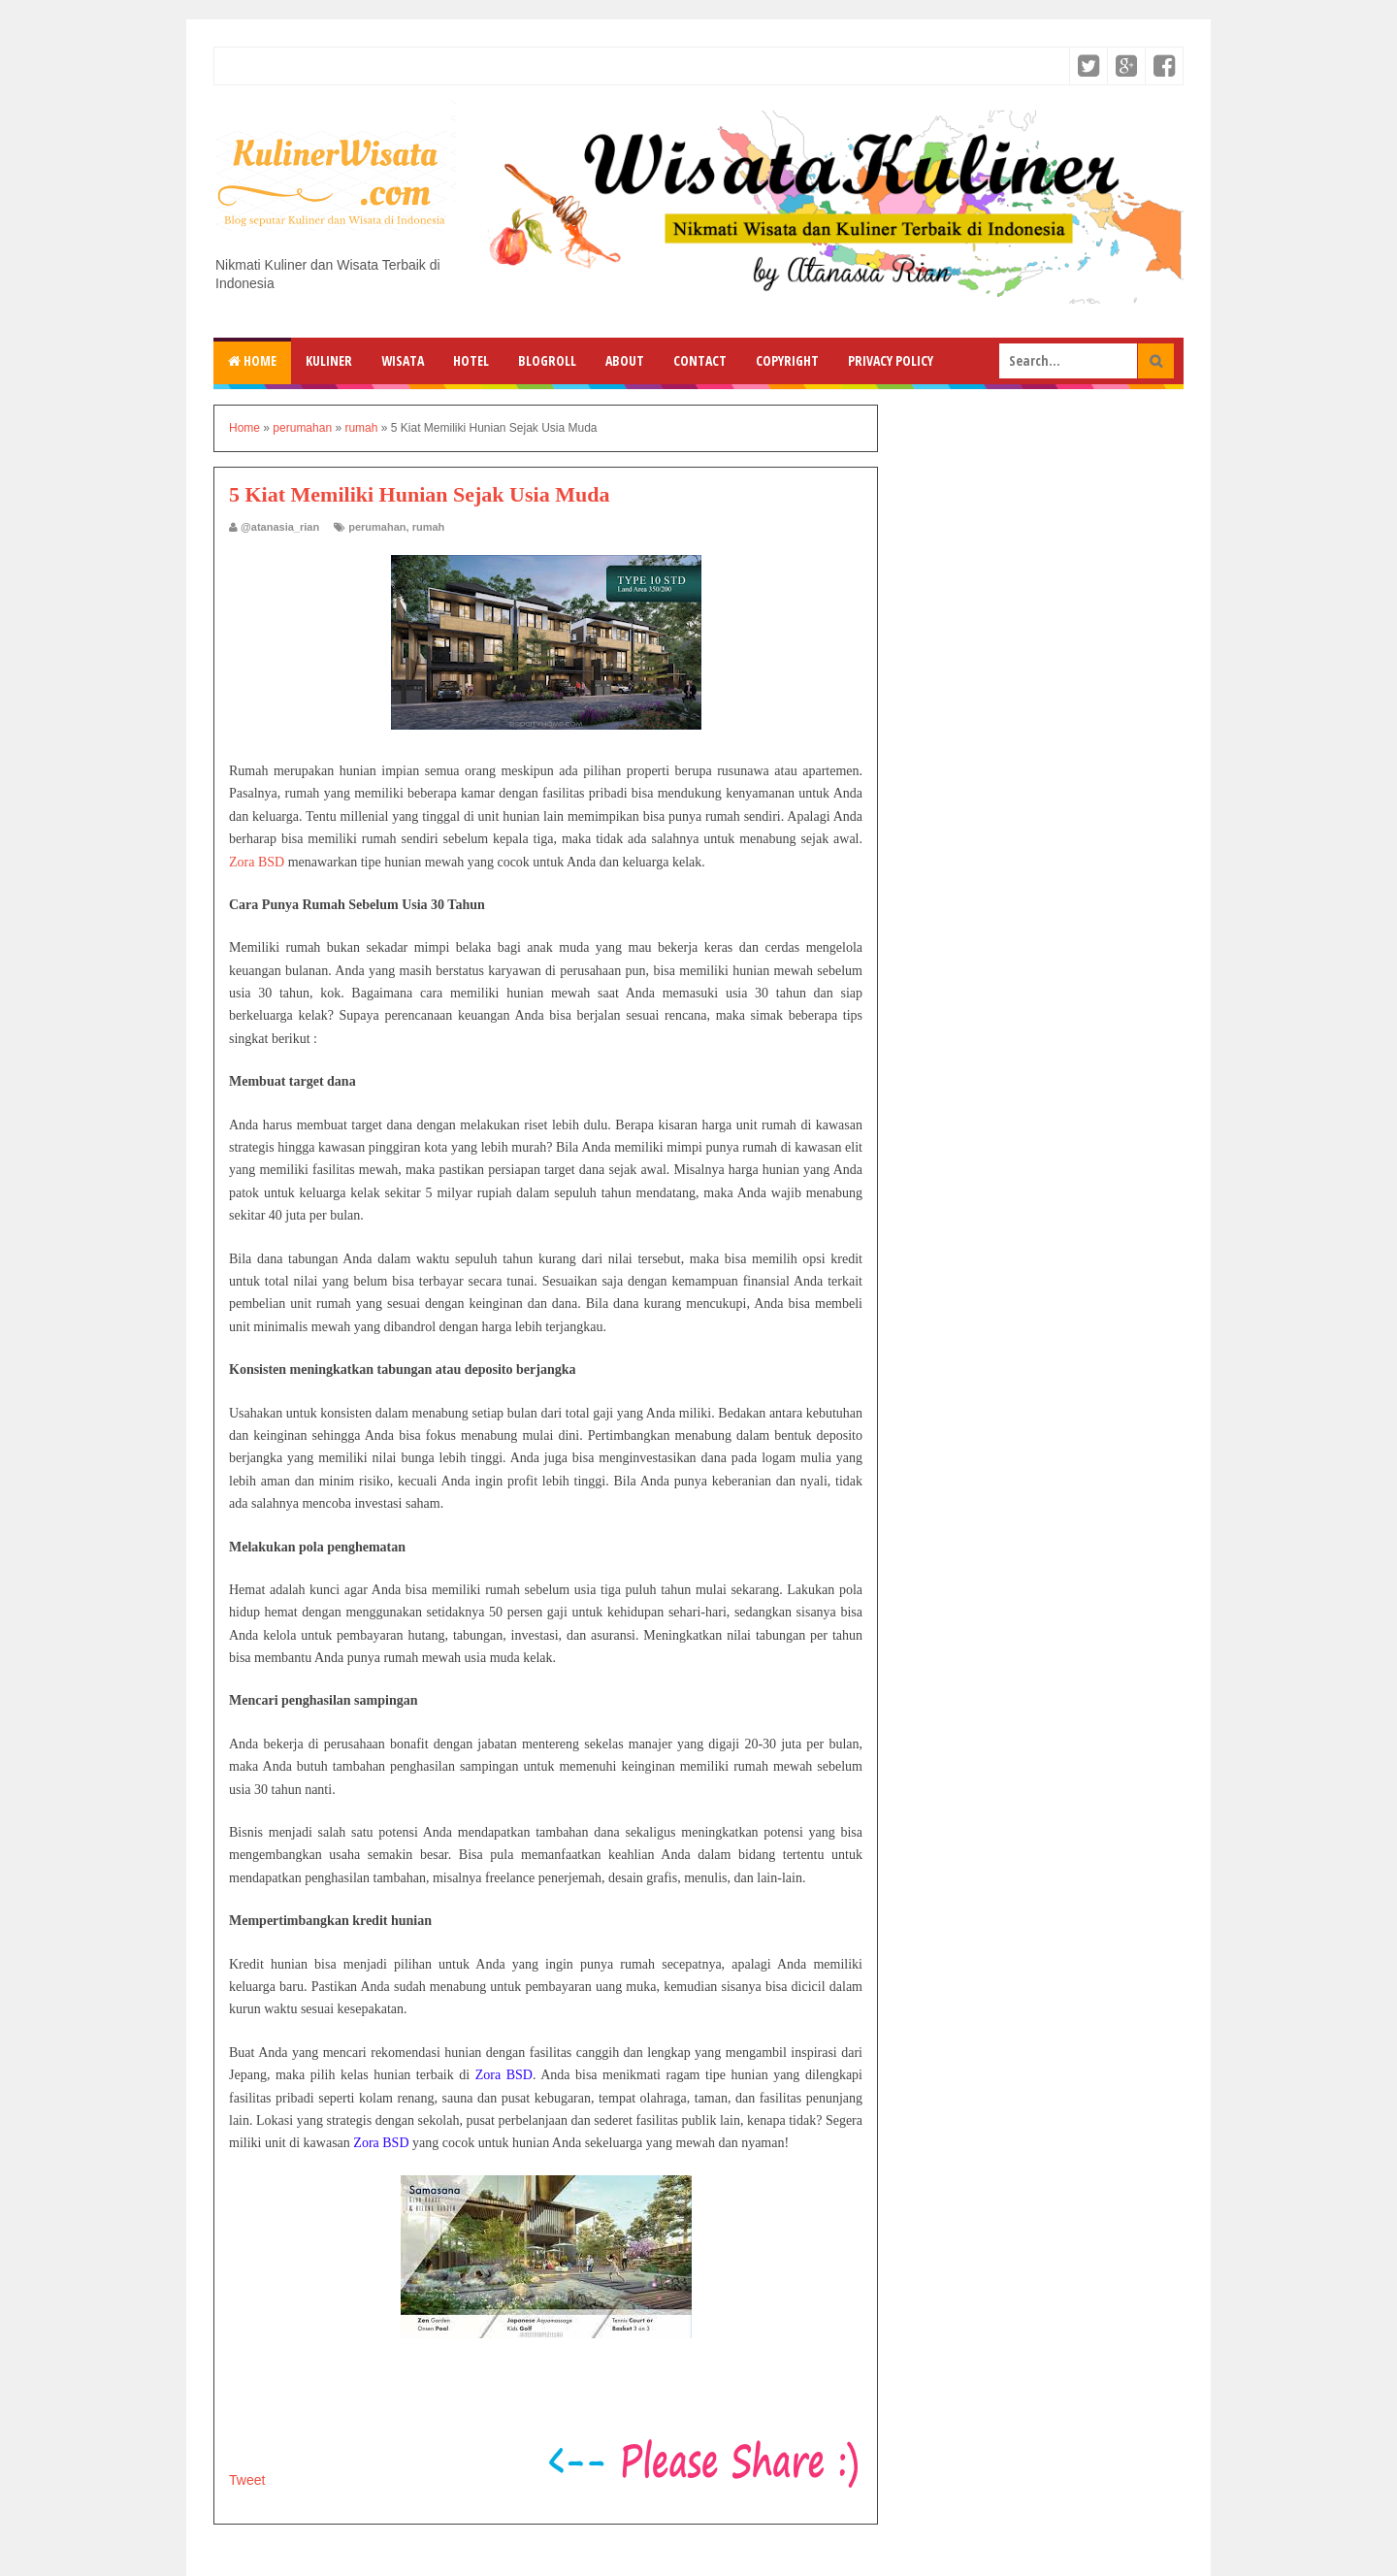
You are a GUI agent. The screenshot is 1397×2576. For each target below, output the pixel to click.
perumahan (377, 527)
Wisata (402, 360)
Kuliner (329, 360)
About (624, 360)
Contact (700, 360)
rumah (428, 527)
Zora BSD (256, 862)
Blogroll (547, 360)
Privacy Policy (890, 360)
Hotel (471, 360)
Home (252, 360)
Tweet (247, 2480)
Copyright (787, 360)
